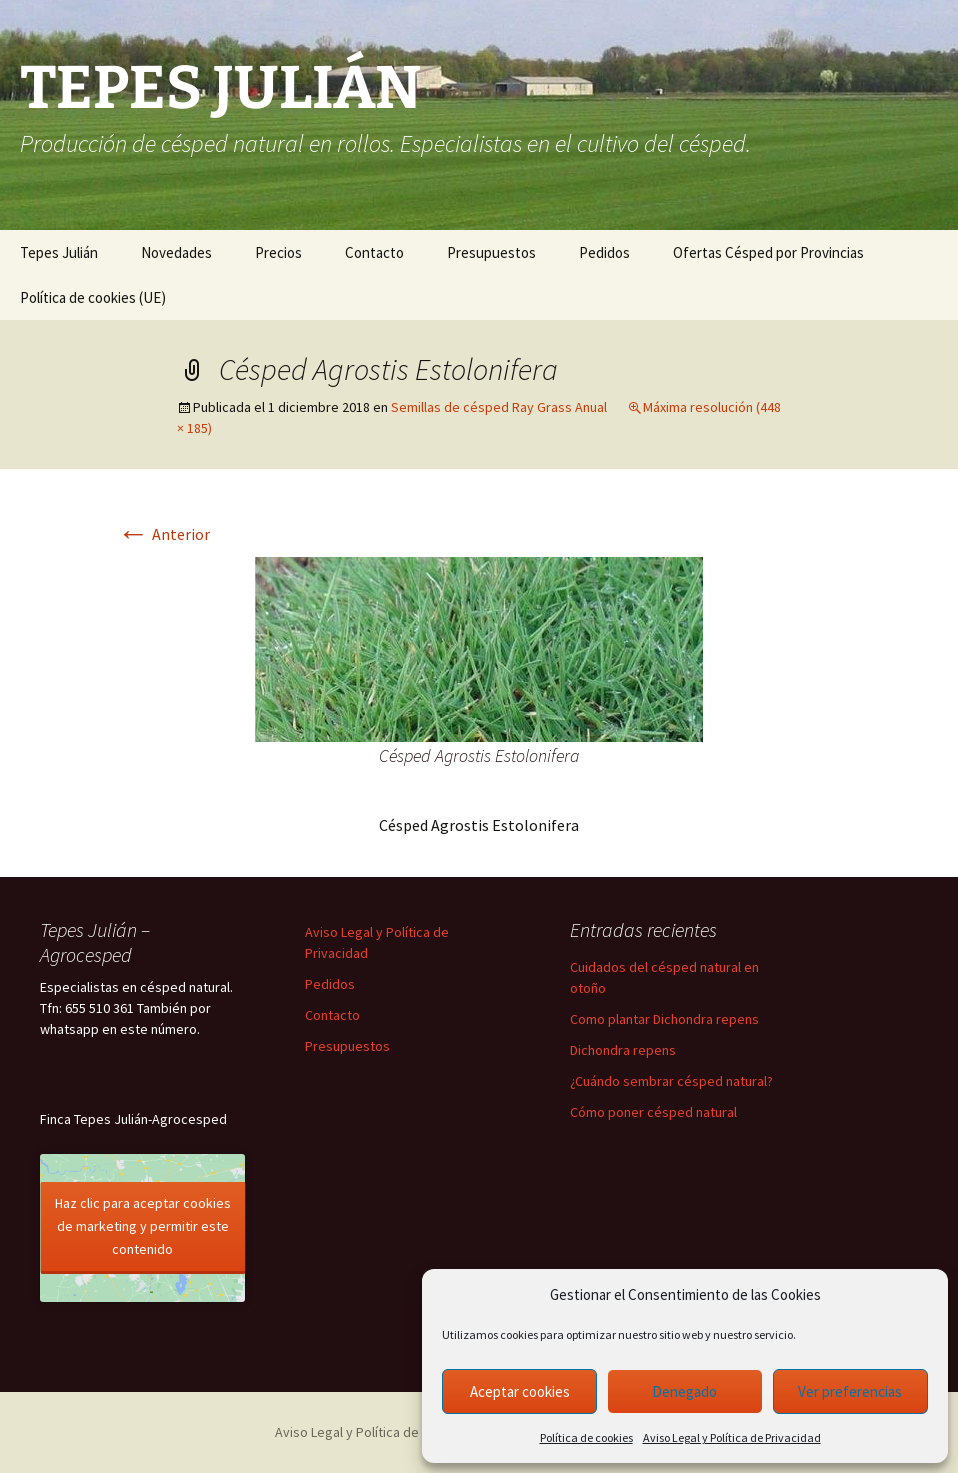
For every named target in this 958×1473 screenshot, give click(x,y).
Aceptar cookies (520, 1391)
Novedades (176, 252)
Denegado (684, 1391)
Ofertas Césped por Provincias (768, 252)
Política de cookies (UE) (93, 297)
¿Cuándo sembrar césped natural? (671, 1081)
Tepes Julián (59, 252)
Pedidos (604, 252)
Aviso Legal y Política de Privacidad (732, 1437)
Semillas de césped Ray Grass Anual (499, 407)
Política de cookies (586, 1437)
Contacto (374, 252)
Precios (278, 252)
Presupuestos (491, 252)
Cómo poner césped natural (653, 1112)
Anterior (163, 534)
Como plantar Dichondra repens (664, 1019)
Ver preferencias (850, 1391)
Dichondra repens (623, 1050)
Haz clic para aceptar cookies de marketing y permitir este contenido (143, 1226)
